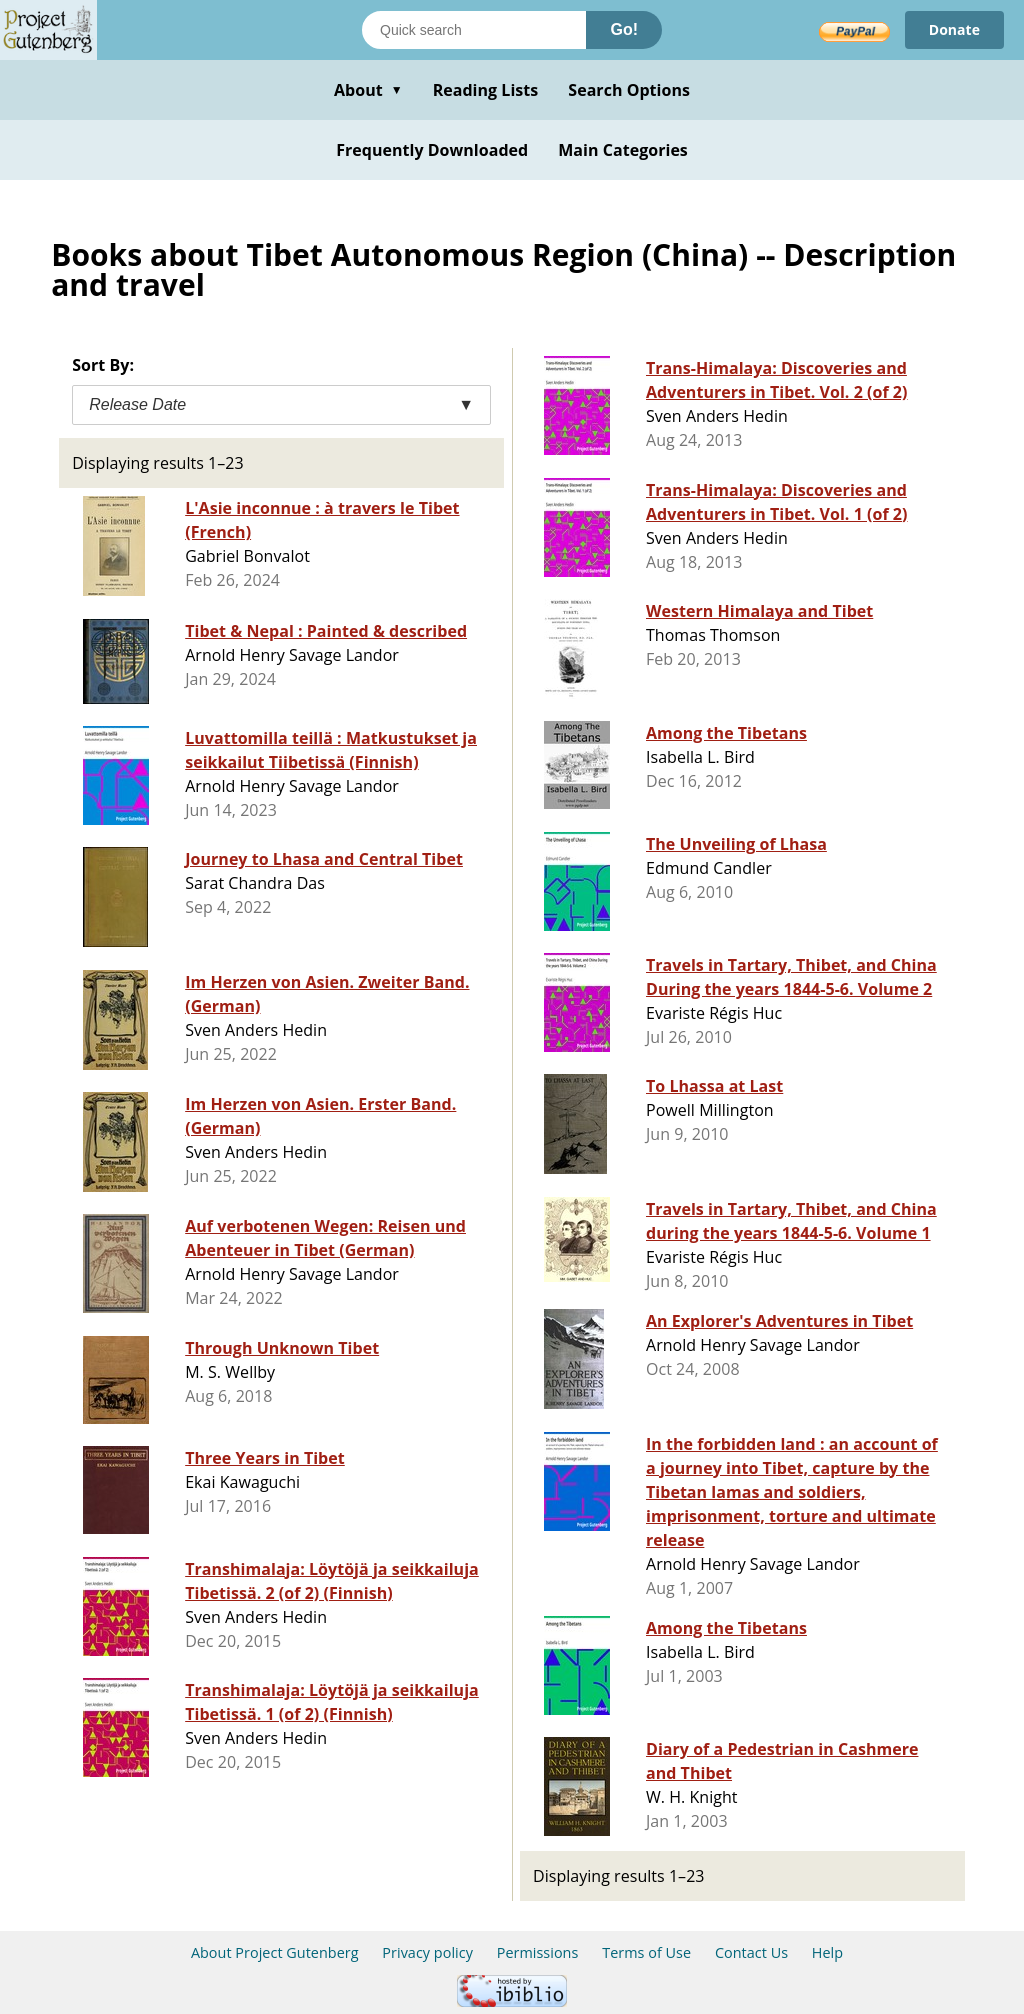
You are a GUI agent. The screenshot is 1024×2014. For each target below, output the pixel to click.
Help (827, 1952)
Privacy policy (427, 1952)
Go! (624, 29)
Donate (954, 29)
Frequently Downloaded (432, 150)
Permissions (538, 1952)
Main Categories (623, 150)
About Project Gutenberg (275, 1952)
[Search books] (474, 30)
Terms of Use (646, 1952)
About (368, 90)
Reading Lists (486, 90)
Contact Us (751, 1952)
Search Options (629, 90)
